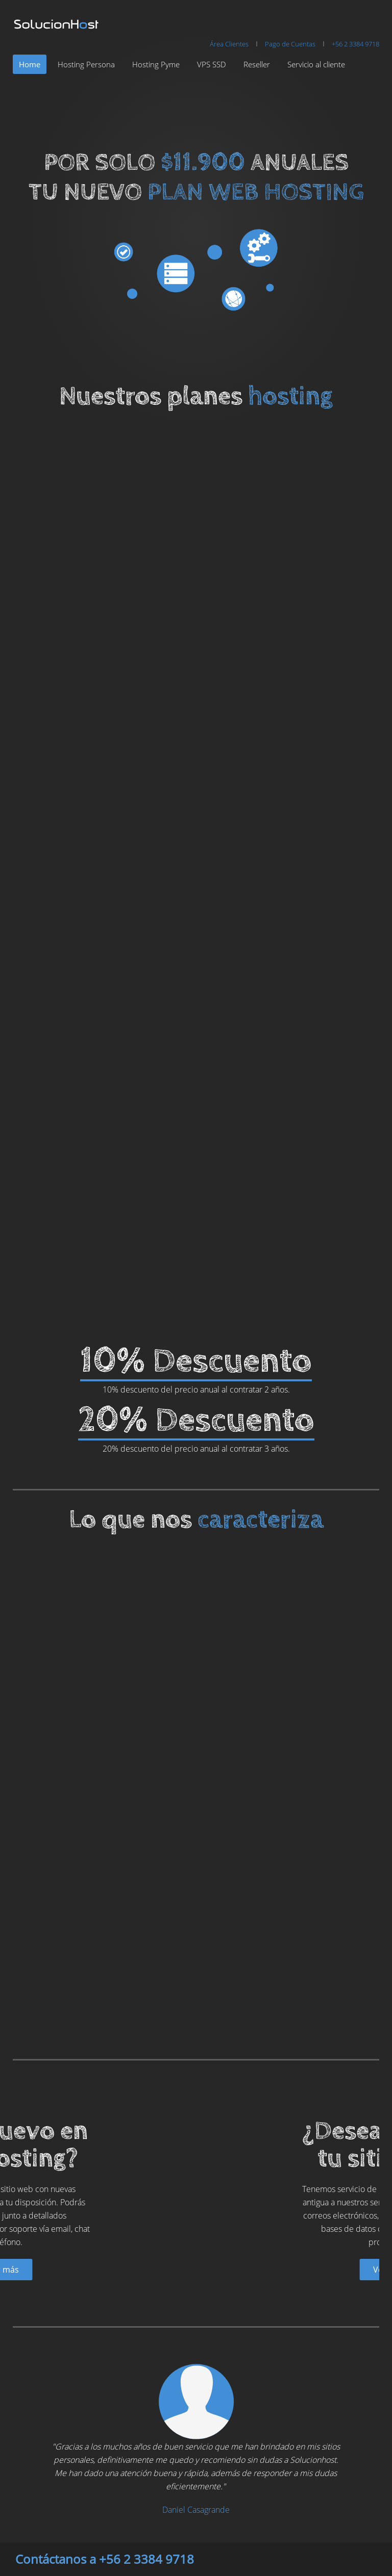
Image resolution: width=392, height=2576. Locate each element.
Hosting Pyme (156, 64)
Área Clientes (229, 43)
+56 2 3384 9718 (355, 43)
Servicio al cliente (316, 64)
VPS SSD (211, 64)
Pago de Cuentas (290, 43)
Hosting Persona (86, 64)
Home (29, 64)
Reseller (256, 64)
